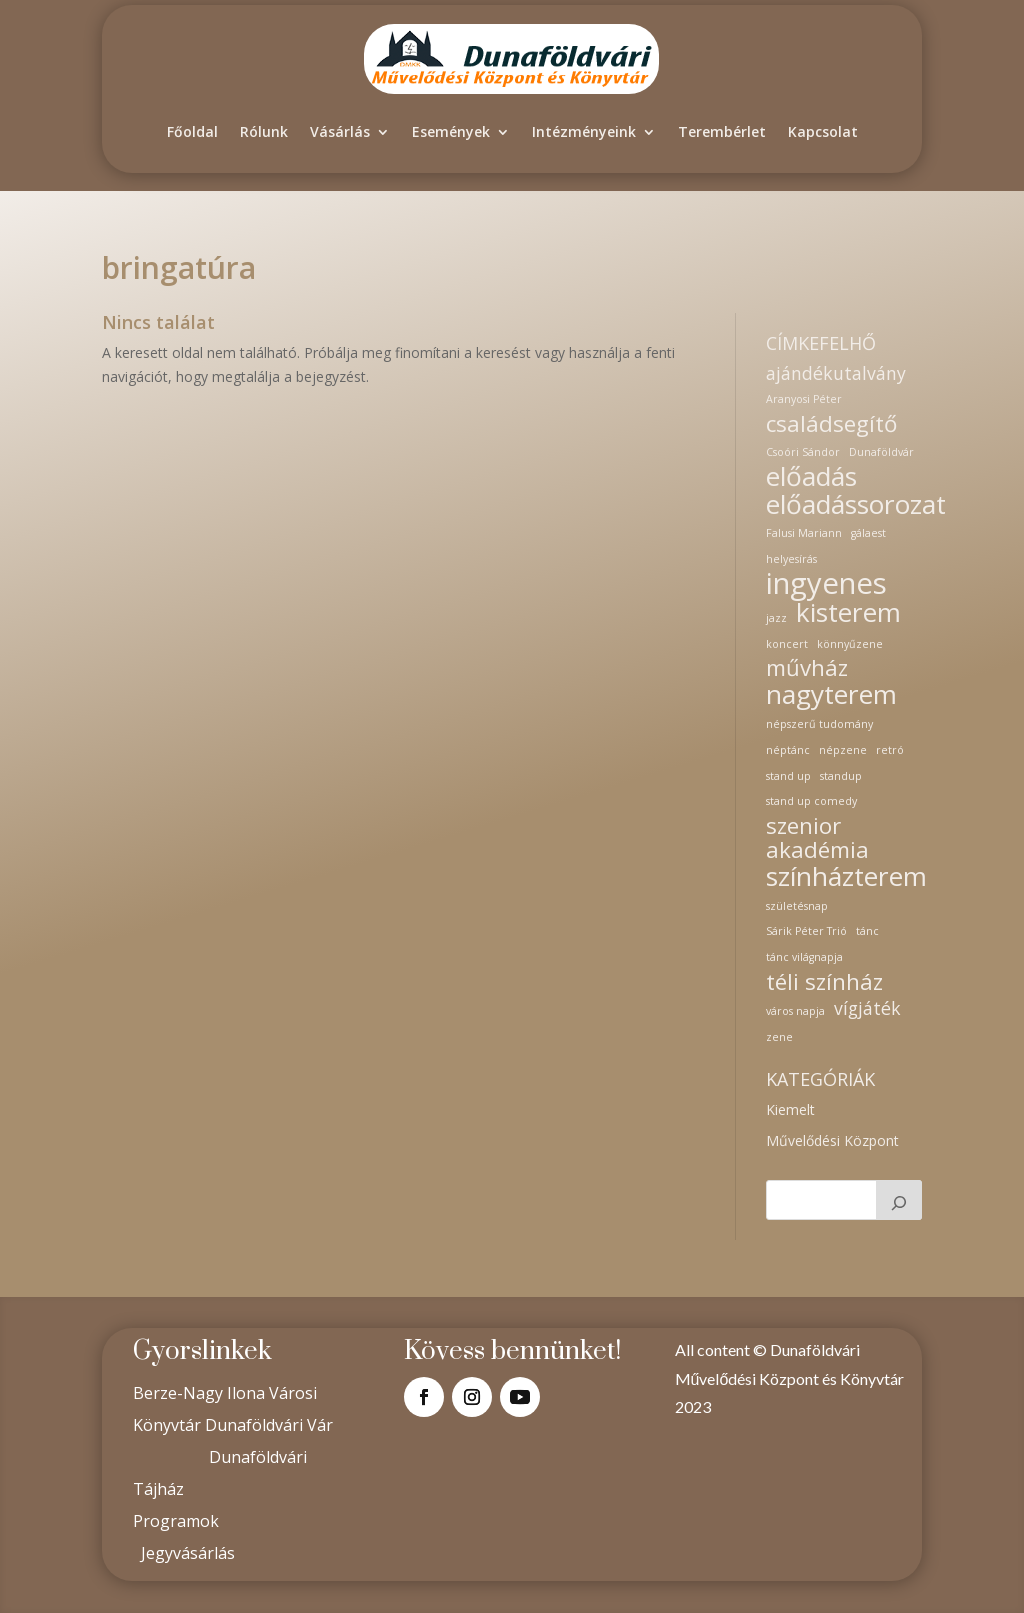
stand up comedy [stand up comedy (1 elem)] (811, 801)
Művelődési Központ (832, 1140)
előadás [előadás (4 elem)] (811, 477)
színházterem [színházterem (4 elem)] (846, 877)
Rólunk (264, 131)
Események (451, 131)
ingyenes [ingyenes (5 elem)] (826, 584)
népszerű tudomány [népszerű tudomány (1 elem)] (819, 724)
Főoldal (192, 131)
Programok (176, 1521)
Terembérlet (722, 131)
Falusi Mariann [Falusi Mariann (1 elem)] (804, 533)
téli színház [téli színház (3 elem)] (824, 982)
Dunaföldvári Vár (269, 1425)
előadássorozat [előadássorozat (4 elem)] (856, 505)
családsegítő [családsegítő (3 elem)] (831, 424)
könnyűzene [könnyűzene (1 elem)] (850, 644)
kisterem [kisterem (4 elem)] (848, 613)
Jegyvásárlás (188, 1553)
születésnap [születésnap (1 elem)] (797, 906)
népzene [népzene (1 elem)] (843, 750)
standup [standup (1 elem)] (841, 776)
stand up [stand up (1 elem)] (788, 776)
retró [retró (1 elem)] (890, 750)
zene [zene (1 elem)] (779, 1037)
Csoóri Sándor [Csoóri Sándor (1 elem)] (803, 452)
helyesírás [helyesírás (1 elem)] (791, 559)
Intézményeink (584, 131)
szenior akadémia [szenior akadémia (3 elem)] (817, 838)
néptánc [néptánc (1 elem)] (788, 750)
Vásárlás (340, 131)
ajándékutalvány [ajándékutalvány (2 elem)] (836, 373)
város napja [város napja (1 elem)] (795, 1011)
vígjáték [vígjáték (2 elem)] (867, 1008)
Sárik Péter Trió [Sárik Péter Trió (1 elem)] (806, 931)
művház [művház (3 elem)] (807, 668)
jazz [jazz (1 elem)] (776, 618)
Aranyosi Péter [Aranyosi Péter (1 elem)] (804, 399)
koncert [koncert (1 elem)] (787, 644)
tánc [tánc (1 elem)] (867, 931)
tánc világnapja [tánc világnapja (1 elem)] (804, 957)
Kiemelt (790, 1109)
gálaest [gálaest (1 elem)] (868, 533)
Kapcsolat (823, 131)
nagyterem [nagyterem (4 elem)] (831, 695)
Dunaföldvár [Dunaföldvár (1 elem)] (881, 452)
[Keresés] (899, 1200)
